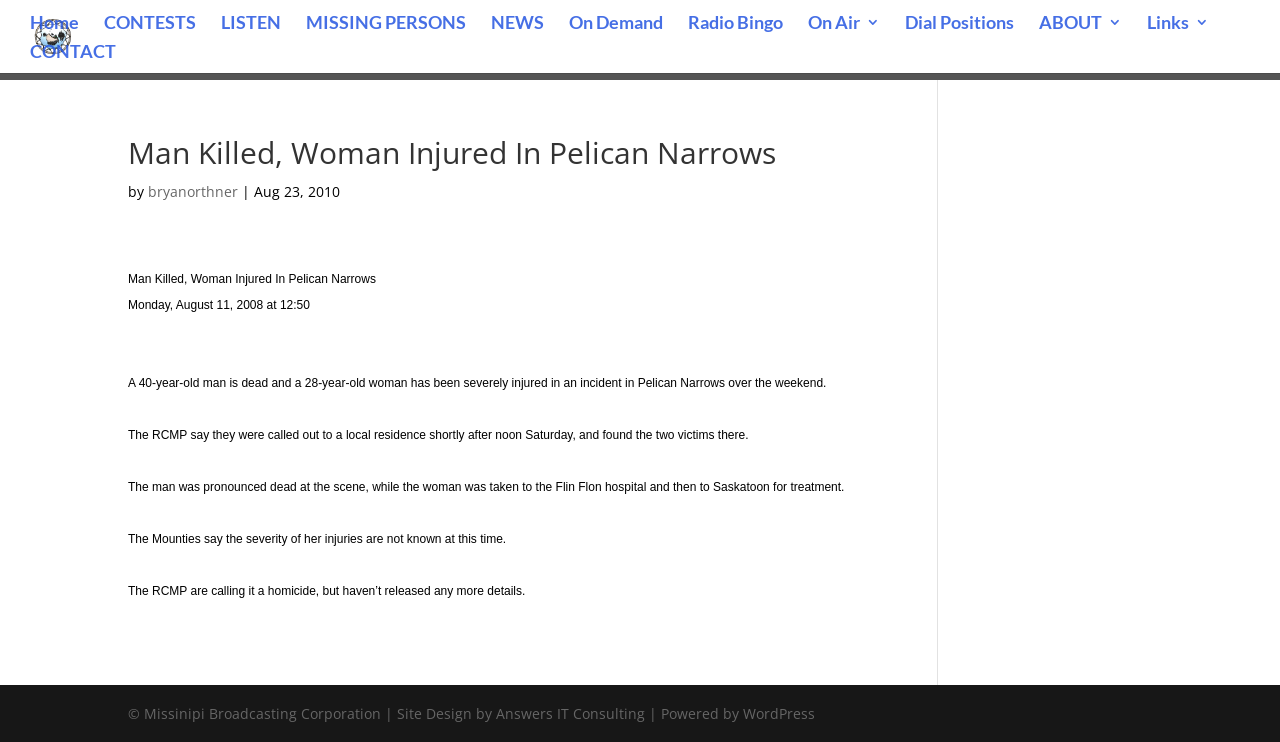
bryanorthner (193, 191)
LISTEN (251, 24)
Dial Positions (959, 24)
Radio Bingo (735, 24)
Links (1168, 24)
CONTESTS (150, 24)
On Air (834, 24)
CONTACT (73, 53)
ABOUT (1070, 24)
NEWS (517, 24)
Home (54, 24)
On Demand (616, 24)
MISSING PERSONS (386, 24)
